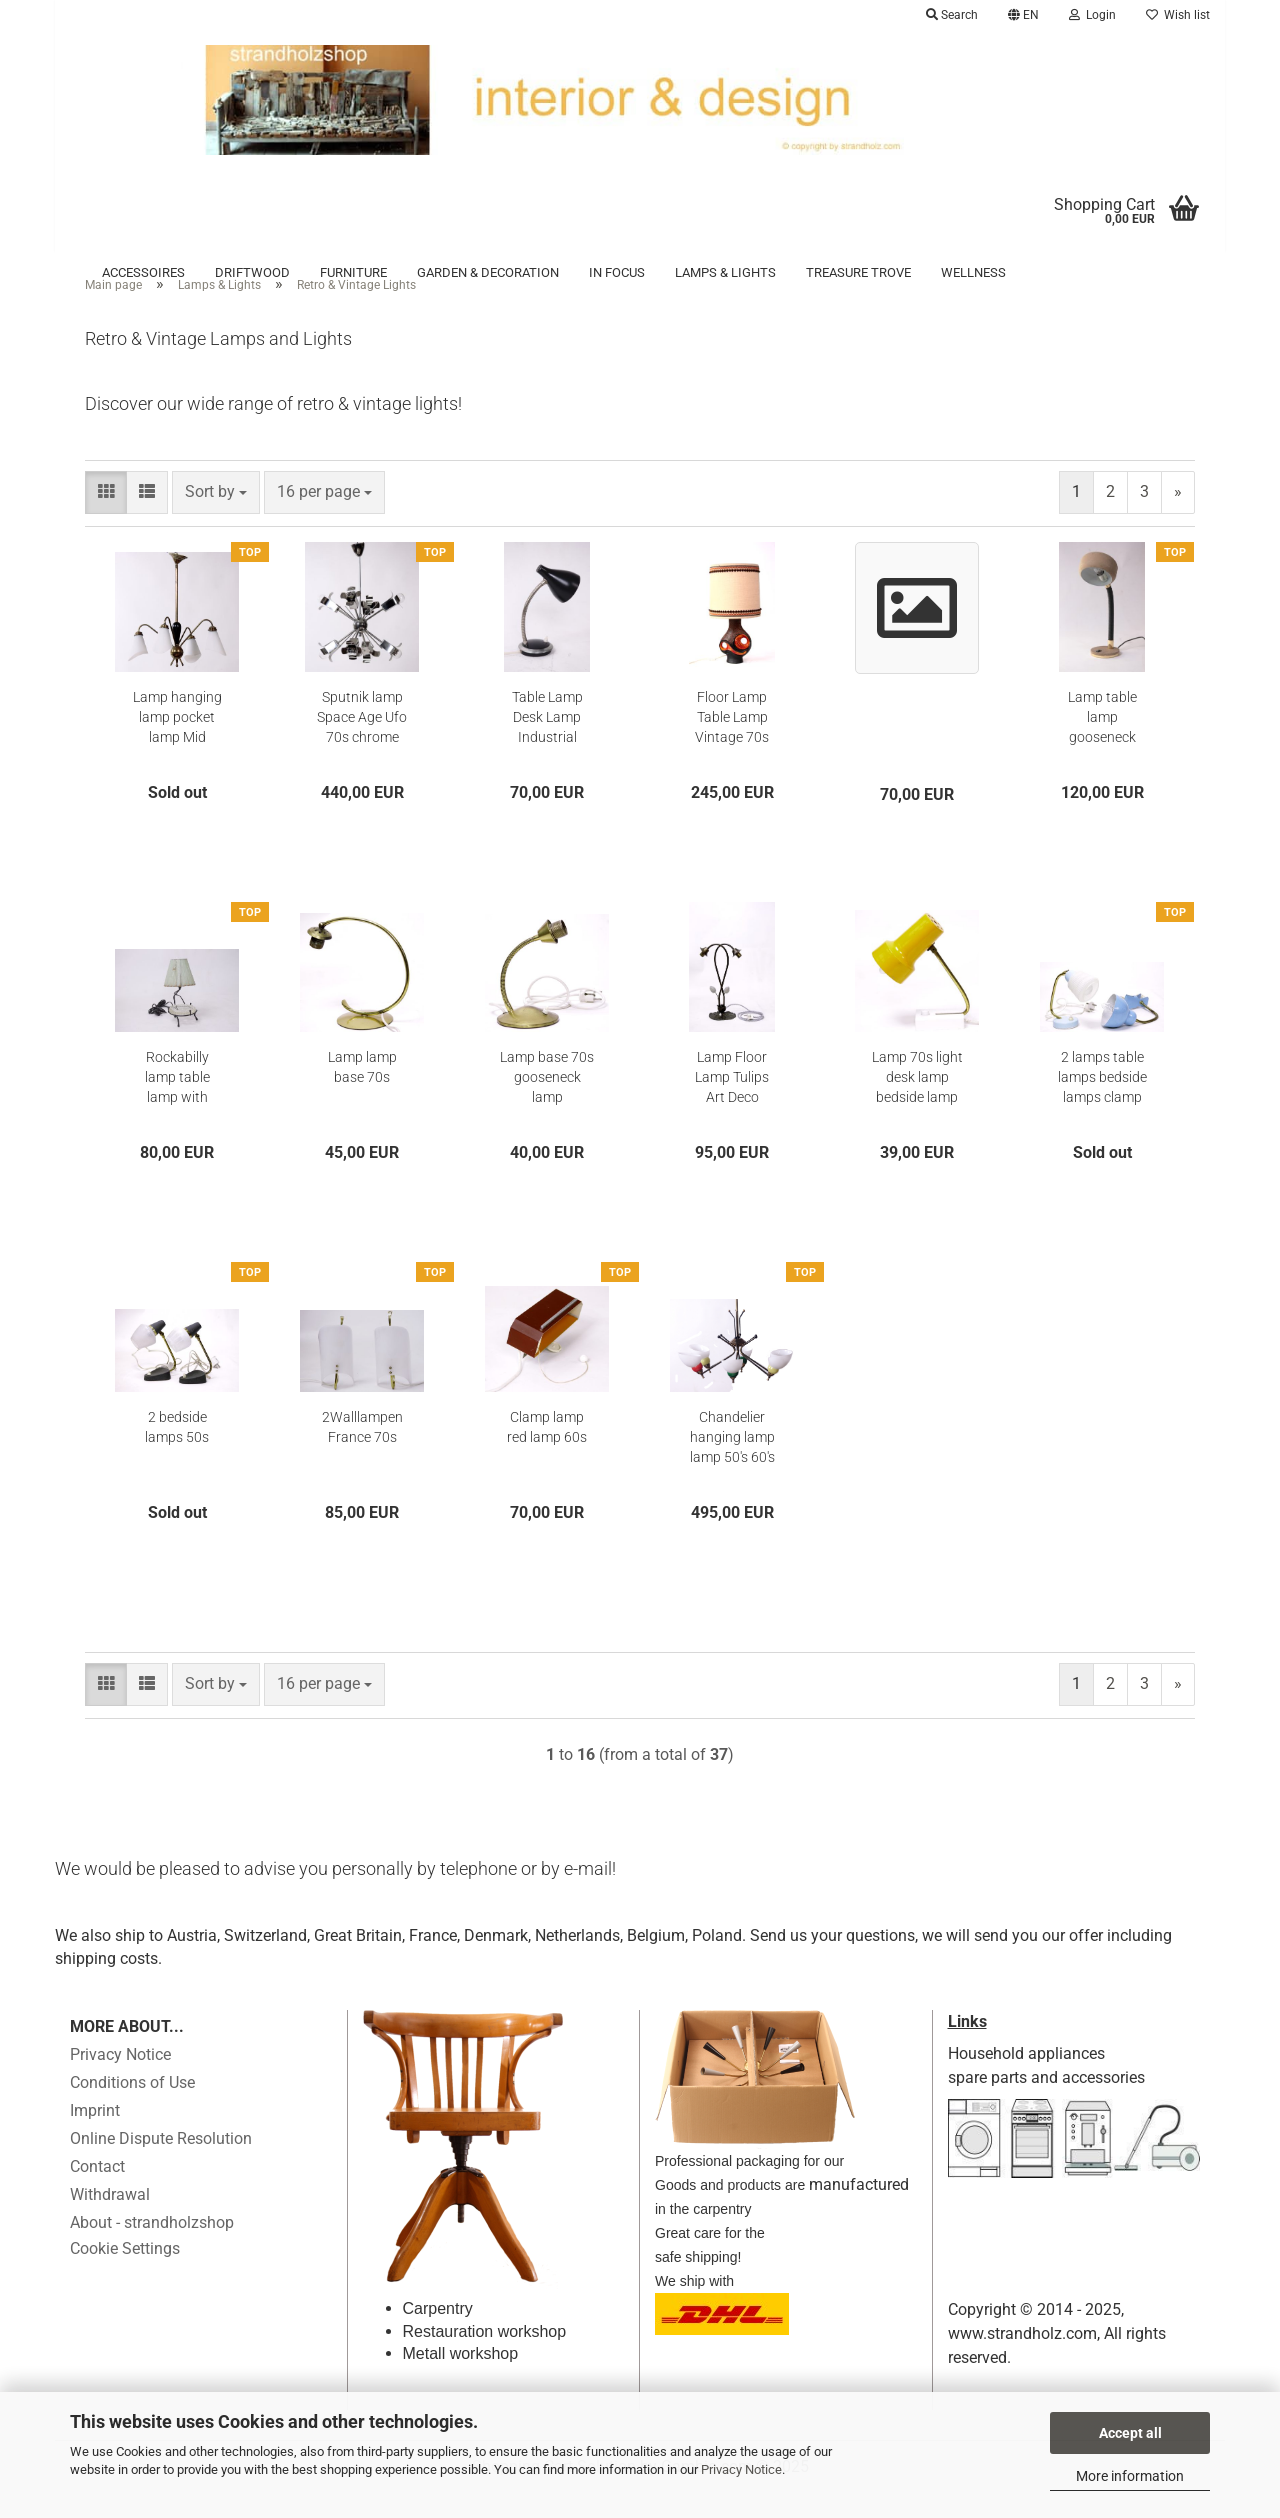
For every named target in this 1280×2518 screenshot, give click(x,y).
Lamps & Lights (725, 272)
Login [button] (1092, 15)
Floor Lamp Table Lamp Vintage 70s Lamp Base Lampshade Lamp (732, 745)
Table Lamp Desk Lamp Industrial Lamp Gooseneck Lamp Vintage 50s (547, 745)
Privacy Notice (741, 2469)
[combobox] (216, 519)
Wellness (973, 272)
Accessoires (143, 272)
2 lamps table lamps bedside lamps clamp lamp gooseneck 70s (1102, 1105)
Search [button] (952, 15)
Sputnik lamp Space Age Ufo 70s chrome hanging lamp (362, 745)
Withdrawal (110, 2222)
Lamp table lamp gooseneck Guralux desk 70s (1102, 745)
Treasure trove (858, 272)
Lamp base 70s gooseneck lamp (547, 1104)
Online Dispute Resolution (161, 2166)
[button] (1023, 15)
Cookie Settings (125, 2276)
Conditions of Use (132, 2110)
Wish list (1178, 15)
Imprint (95, 2138)
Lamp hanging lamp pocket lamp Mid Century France (177, 745)
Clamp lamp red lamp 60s (547, 1454)
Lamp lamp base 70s (362, 1094)
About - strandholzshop (152, 2250)
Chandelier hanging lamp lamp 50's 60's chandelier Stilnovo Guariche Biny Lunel (732, 1465)
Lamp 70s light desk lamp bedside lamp (917, 1104)
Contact (97, 2194)
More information (1130, 2476)
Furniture (353, 272)
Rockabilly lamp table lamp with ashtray (177, 1105)
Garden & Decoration (488, 272)
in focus (617, 272)
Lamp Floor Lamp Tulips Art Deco (732, 1104)
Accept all (1130, 2433)
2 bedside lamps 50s (177, 1454)
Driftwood (252, 272)
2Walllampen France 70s (362, 1454)
